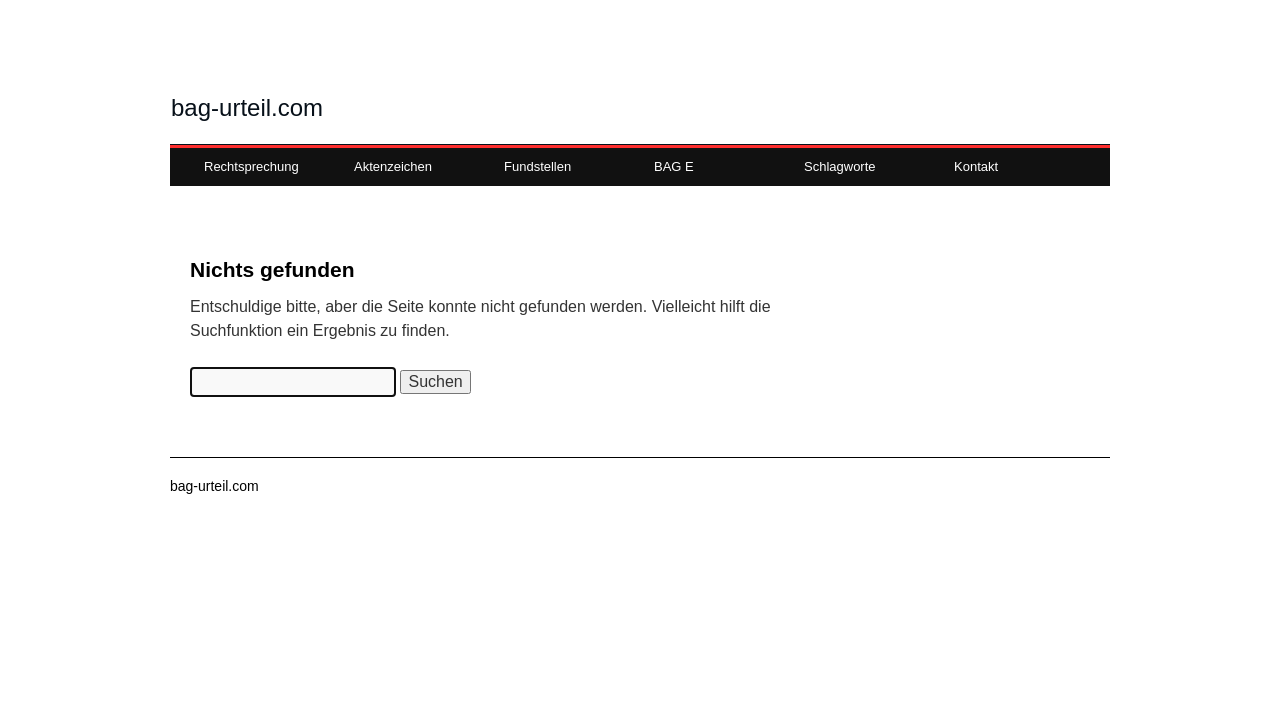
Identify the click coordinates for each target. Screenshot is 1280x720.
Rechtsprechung (251, 166)
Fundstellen (537, 166)
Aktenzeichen (393, 166)
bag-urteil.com (247, 107)
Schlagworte (840, 166)
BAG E (674, 166)
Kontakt (976, 166)
